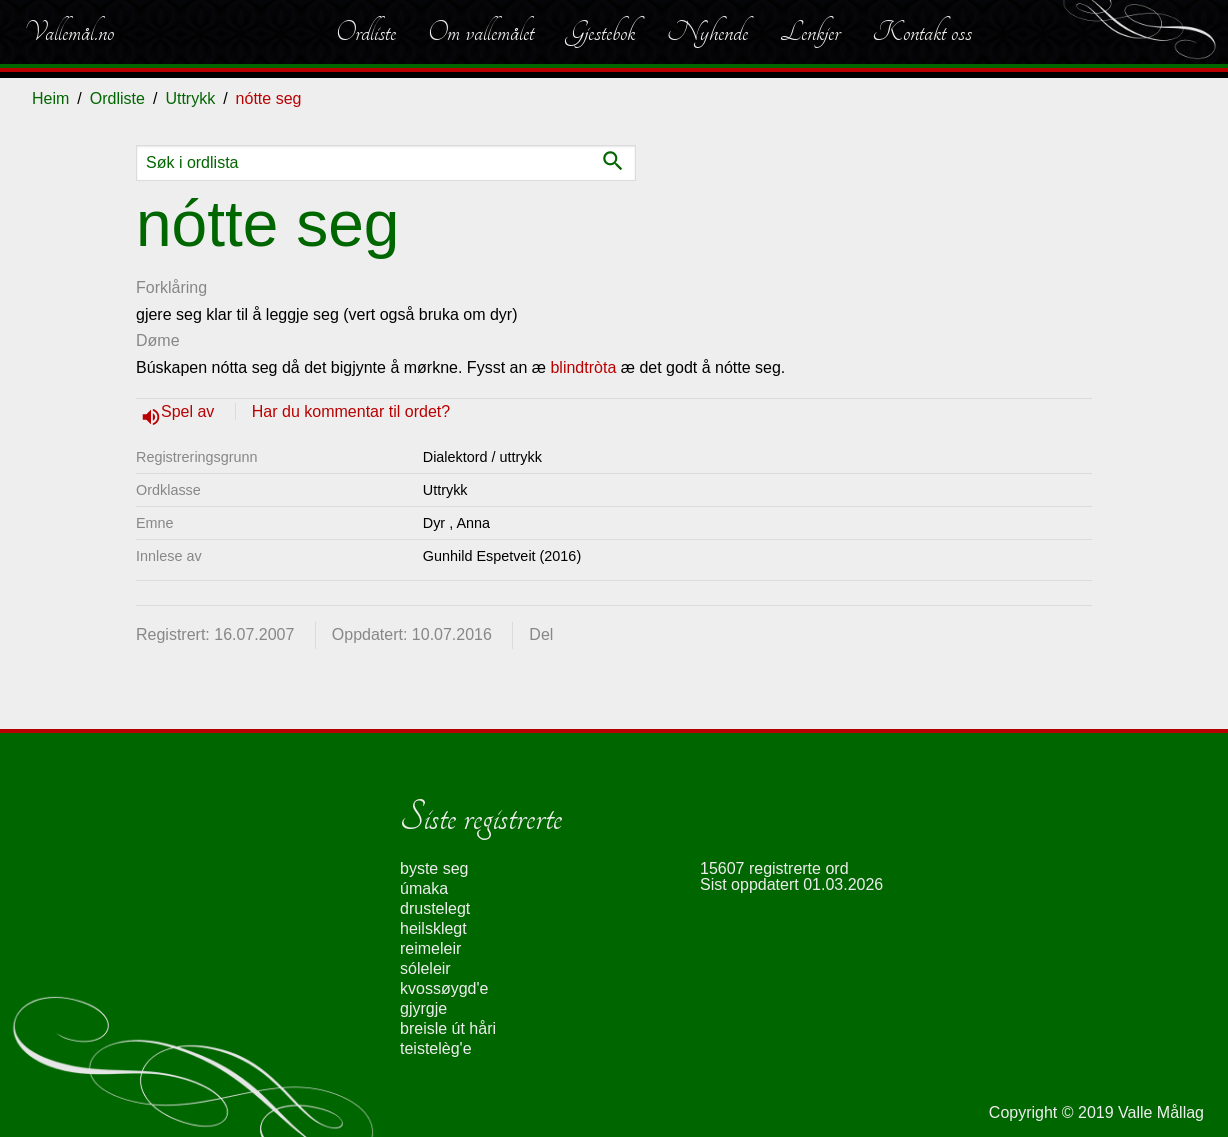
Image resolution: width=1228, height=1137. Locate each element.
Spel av (190, 411)
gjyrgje (423, 1008)
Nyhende (707, 32)
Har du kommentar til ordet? (351, 411)
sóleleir (425, 968)
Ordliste (366, 32)
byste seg (434, 868)
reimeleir (430, 948)
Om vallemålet (481, 32)
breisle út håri (448, 1028)
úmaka (424, 888)
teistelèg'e (436, 1048)
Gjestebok (600, 32)
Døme (158, 340)
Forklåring (171, 287)
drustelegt (435, 908)
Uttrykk (190, 98)
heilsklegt (433, 928)
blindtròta (583, 367)
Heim (50, 98)
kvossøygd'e (444, 988)
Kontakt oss (922, 32)
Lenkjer (810, 32)
